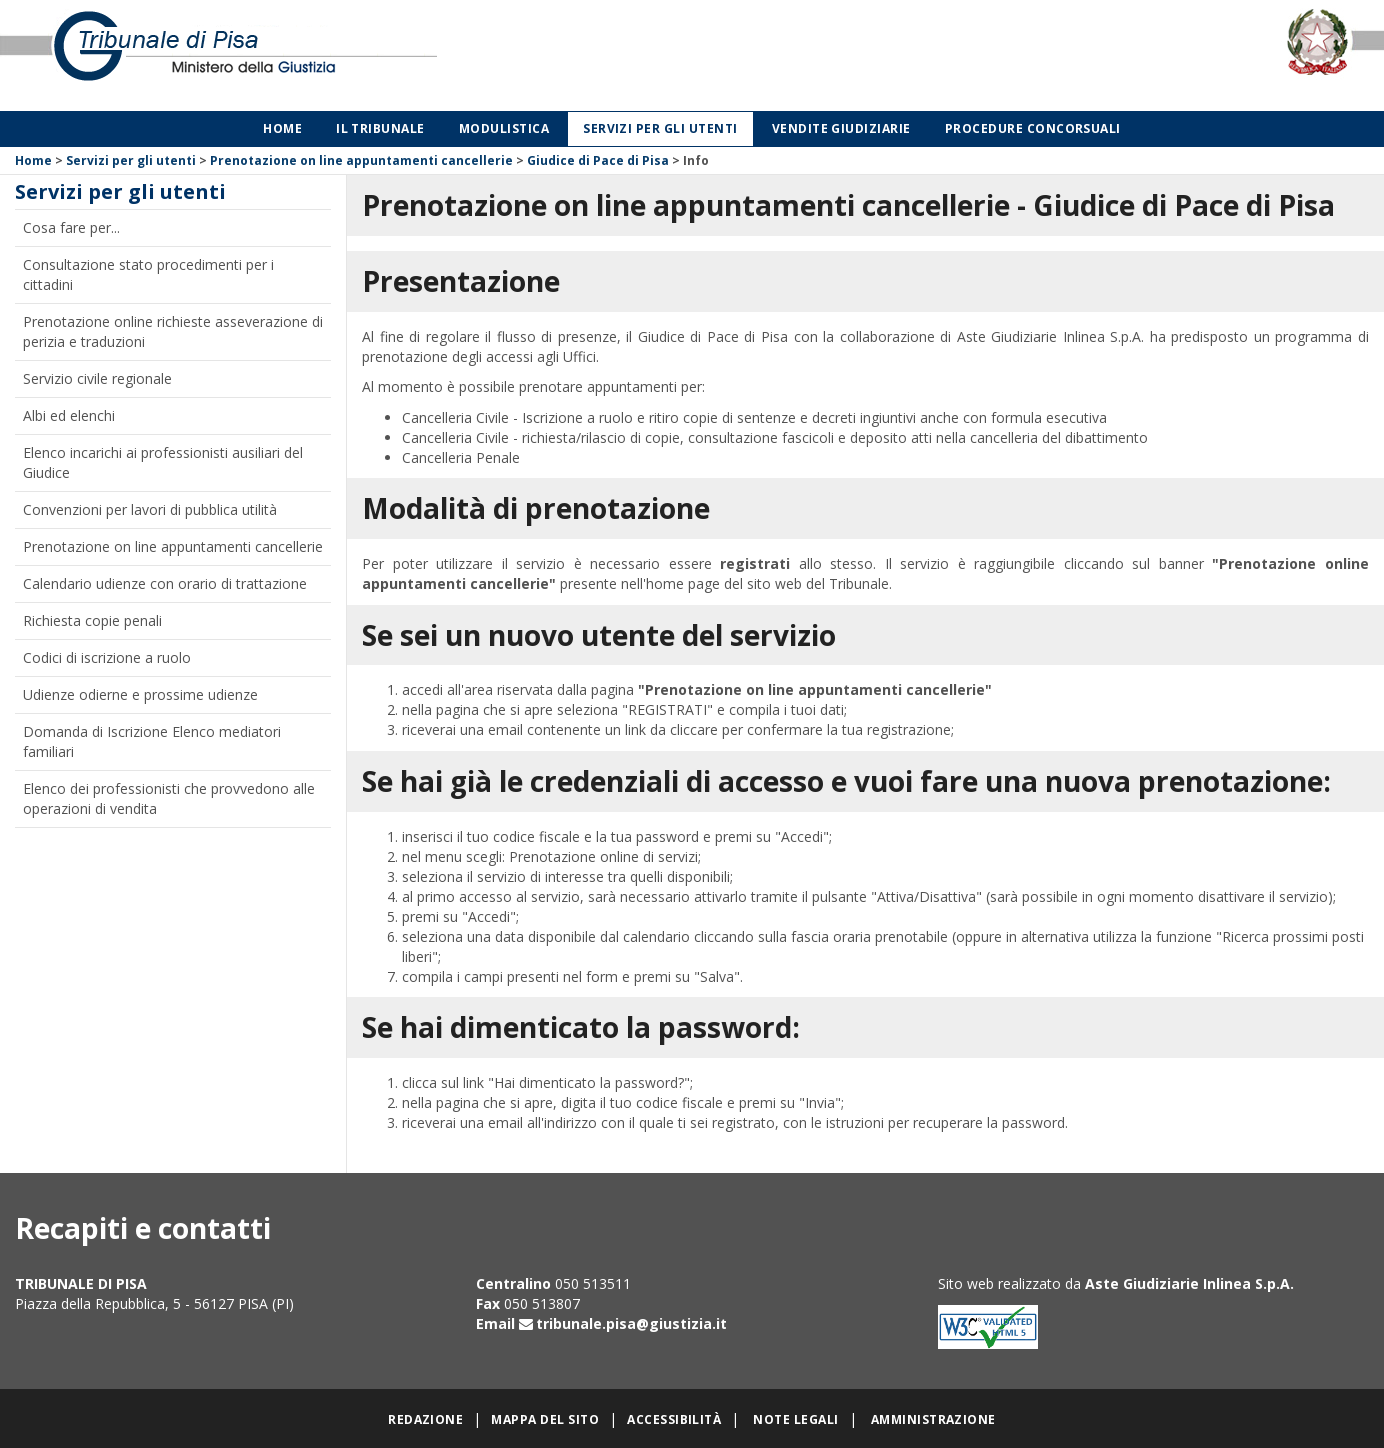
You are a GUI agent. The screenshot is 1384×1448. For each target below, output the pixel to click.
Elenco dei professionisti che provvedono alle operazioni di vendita (169, 798)
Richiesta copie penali (92, 620)
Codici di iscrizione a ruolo (107, 657)
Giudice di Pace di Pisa (598, 160)
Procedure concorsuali (1033, 128)
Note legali (795, 1419)
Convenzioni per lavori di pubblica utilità (150, 509)
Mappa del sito (545, 1419)
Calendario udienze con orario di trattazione (165, 583)
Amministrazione (933, 1419)
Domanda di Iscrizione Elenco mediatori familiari (152, 741)
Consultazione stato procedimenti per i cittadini (148, 274)
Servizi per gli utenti (660, 128)
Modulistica (504, 128)
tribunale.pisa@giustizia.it (631, 1323)
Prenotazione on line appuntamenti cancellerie (361, 160)
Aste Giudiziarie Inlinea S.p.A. (1189, 1283)
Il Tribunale (380, 128)
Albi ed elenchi (69, 415)
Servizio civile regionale (97, 378)
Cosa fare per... (71, 227)
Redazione (425, 1419)
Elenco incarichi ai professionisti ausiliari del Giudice (163, 462)
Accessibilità (674, 1419)
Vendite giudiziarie (841, 128)
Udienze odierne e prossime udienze (140, 694)
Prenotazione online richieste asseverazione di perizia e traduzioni (173, 331)
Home (282, 128)
